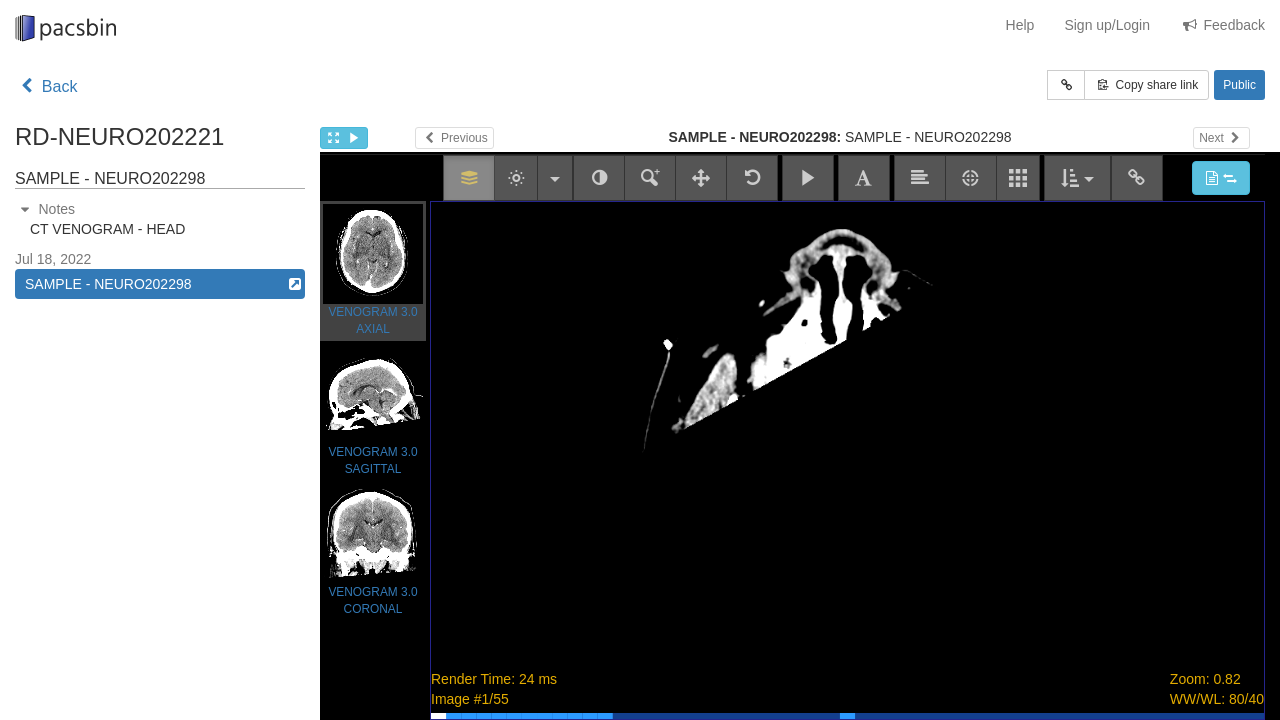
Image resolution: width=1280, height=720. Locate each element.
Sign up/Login (1107, 25)
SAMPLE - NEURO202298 (165, 284)
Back (46, 86)
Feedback (1222, 25)
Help (1020, 25)
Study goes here (792, 436)
